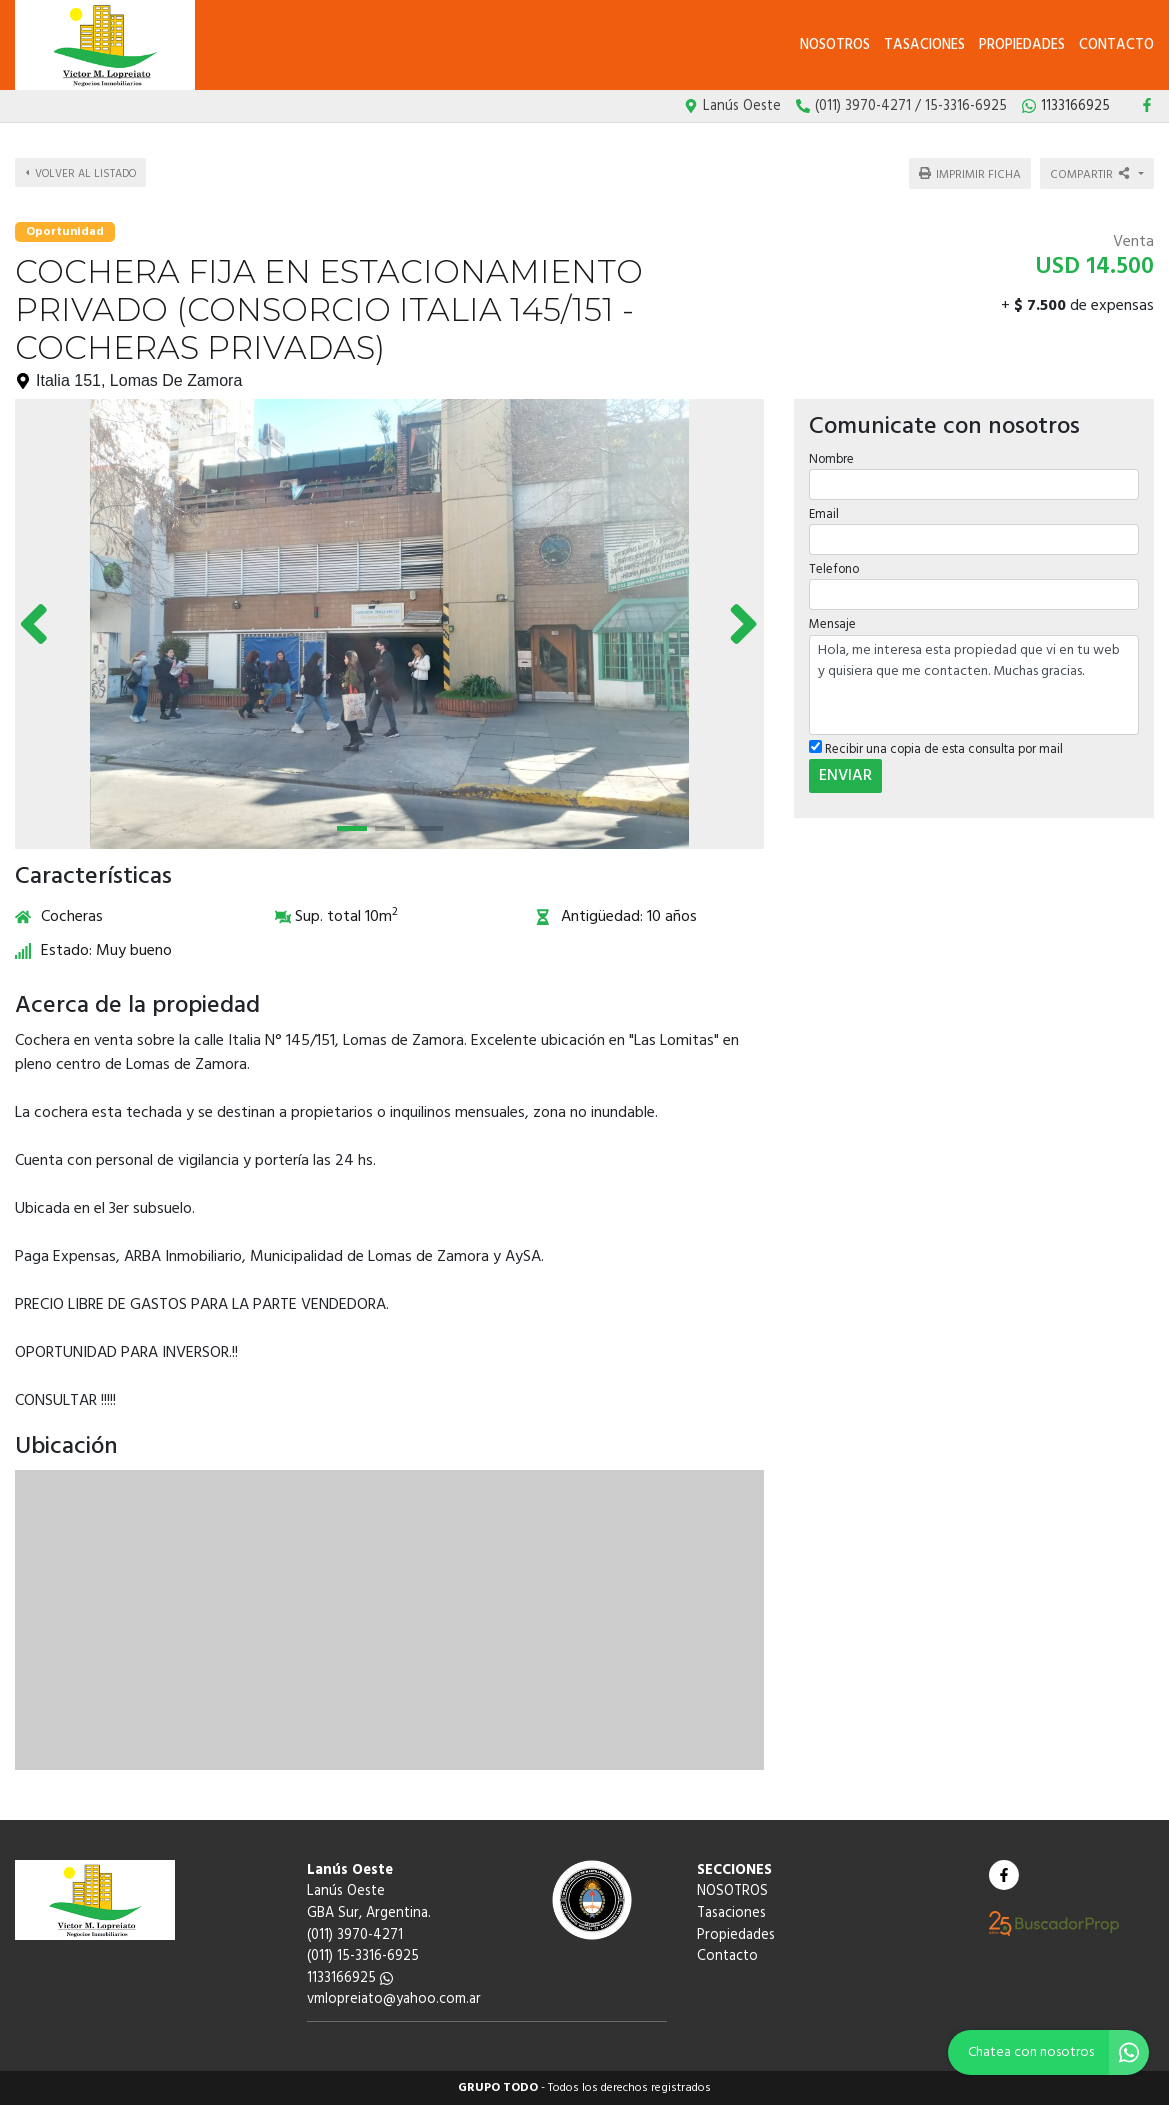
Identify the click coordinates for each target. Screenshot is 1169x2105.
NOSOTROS (835, 45)
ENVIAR (845, 776)
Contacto (1116, 45)
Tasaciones (924, 45)
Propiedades (1022, 45)
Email (824, 514)
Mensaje (832, 624)
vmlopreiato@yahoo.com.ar (394, 1999)
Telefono (834, 569)
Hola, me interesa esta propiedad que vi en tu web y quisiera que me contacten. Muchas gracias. (974, 685)
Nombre (831, 459)
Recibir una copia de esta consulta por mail (936, 749)
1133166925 (350, 1978)
